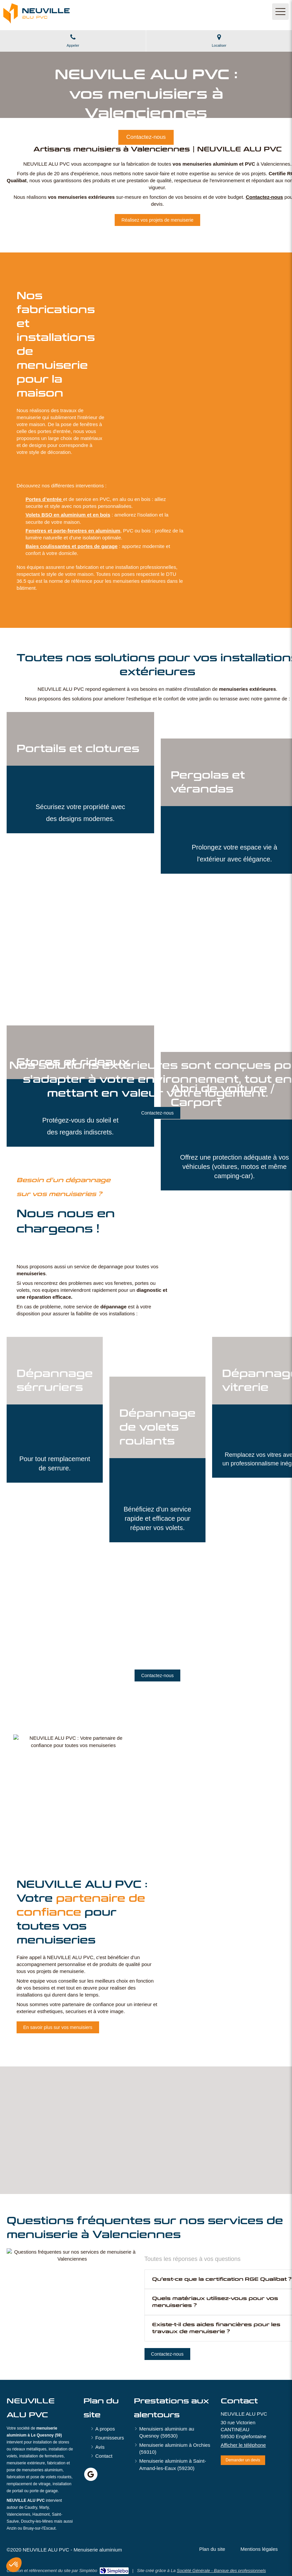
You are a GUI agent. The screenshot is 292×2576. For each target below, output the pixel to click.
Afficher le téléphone (243, 2445)
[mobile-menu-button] (280, 11)
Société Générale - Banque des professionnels (221, 2570)
